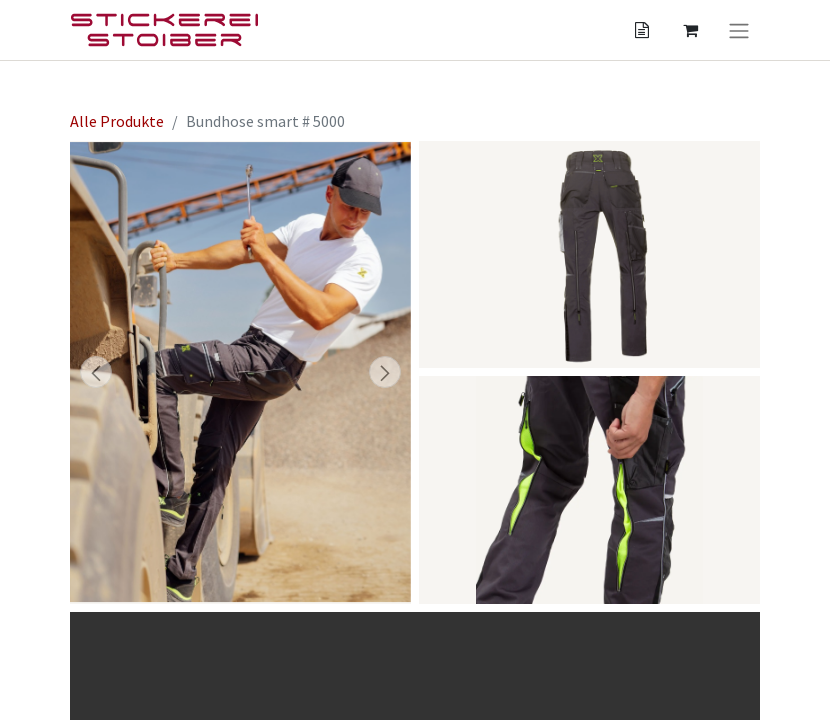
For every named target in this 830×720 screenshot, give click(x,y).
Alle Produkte (117, 121)
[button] (95, 372)
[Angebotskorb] (642, 30)
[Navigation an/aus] (739, 30)
